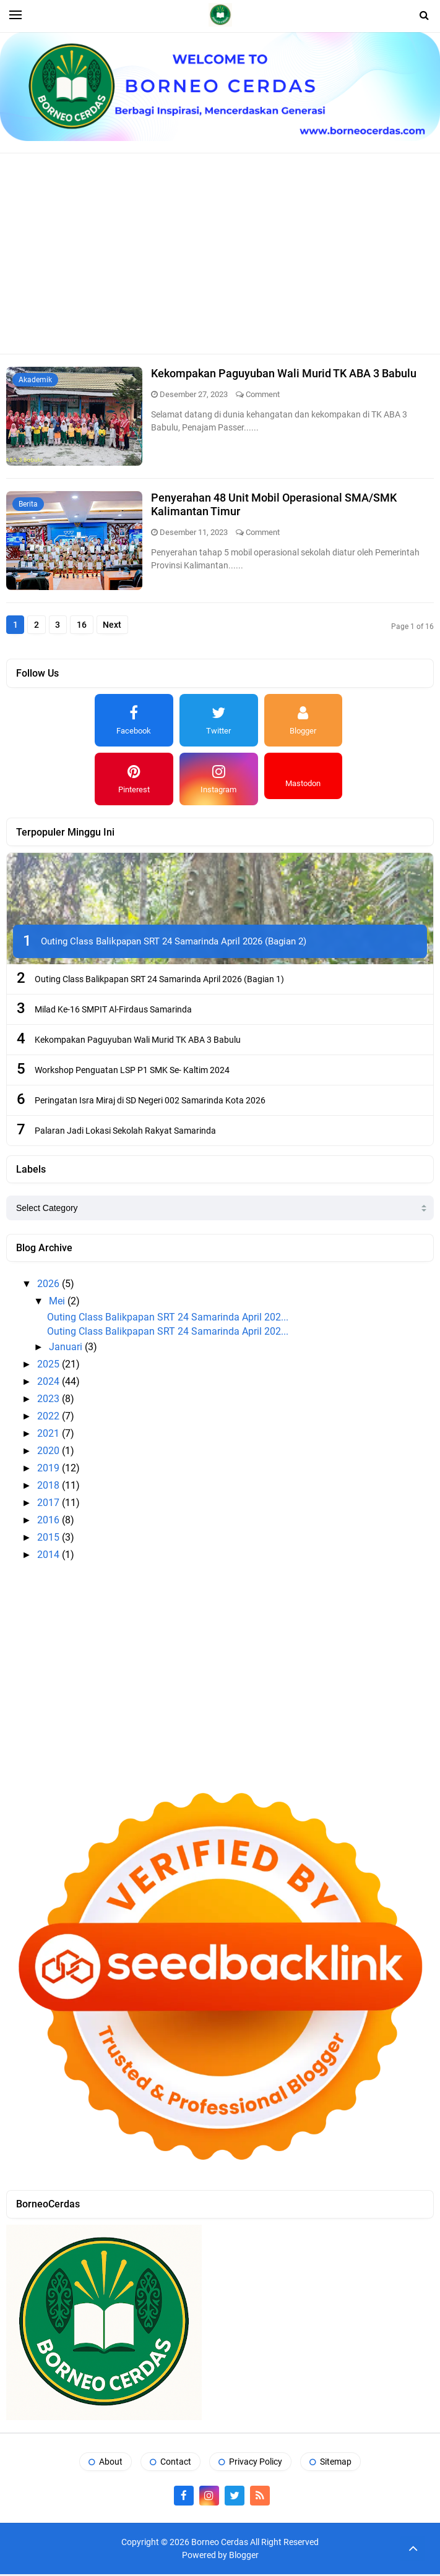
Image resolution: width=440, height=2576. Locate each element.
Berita (28, 504)
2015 (49, 1540)
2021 (49, 1436)
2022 (49, 1418)
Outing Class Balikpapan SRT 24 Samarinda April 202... (167, 1319)
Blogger (244, 2557)
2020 (49, 1453)
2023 (49, 1401)
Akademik (35, 379)
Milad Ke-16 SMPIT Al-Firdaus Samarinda (113, 1011)
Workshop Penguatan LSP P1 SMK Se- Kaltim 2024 (132, 1072)
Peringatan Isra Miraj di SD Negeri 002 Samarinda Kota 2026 (150, 1102)
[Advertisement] (226, 252)
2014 (49, 1557)
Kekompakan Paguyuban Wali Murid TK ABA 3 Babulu (284, 373)
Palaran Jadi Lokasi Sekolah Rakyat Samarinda (125, 1132)
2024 (49, 1384)
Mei (58, 1303)
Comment (263, 393)
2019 (49, 1470)
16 (92, 626)
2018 (49, 1488)
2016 (49, 1522)
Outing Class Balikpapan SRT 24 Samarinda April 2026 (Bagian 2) (173, 943)
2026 (49, 1286)
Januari (67, 1349)
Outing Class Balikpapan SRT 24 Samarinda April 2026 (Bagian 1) (159, 981)
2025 (49, 1366)
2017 (49, 1505)
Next (125, 626)
